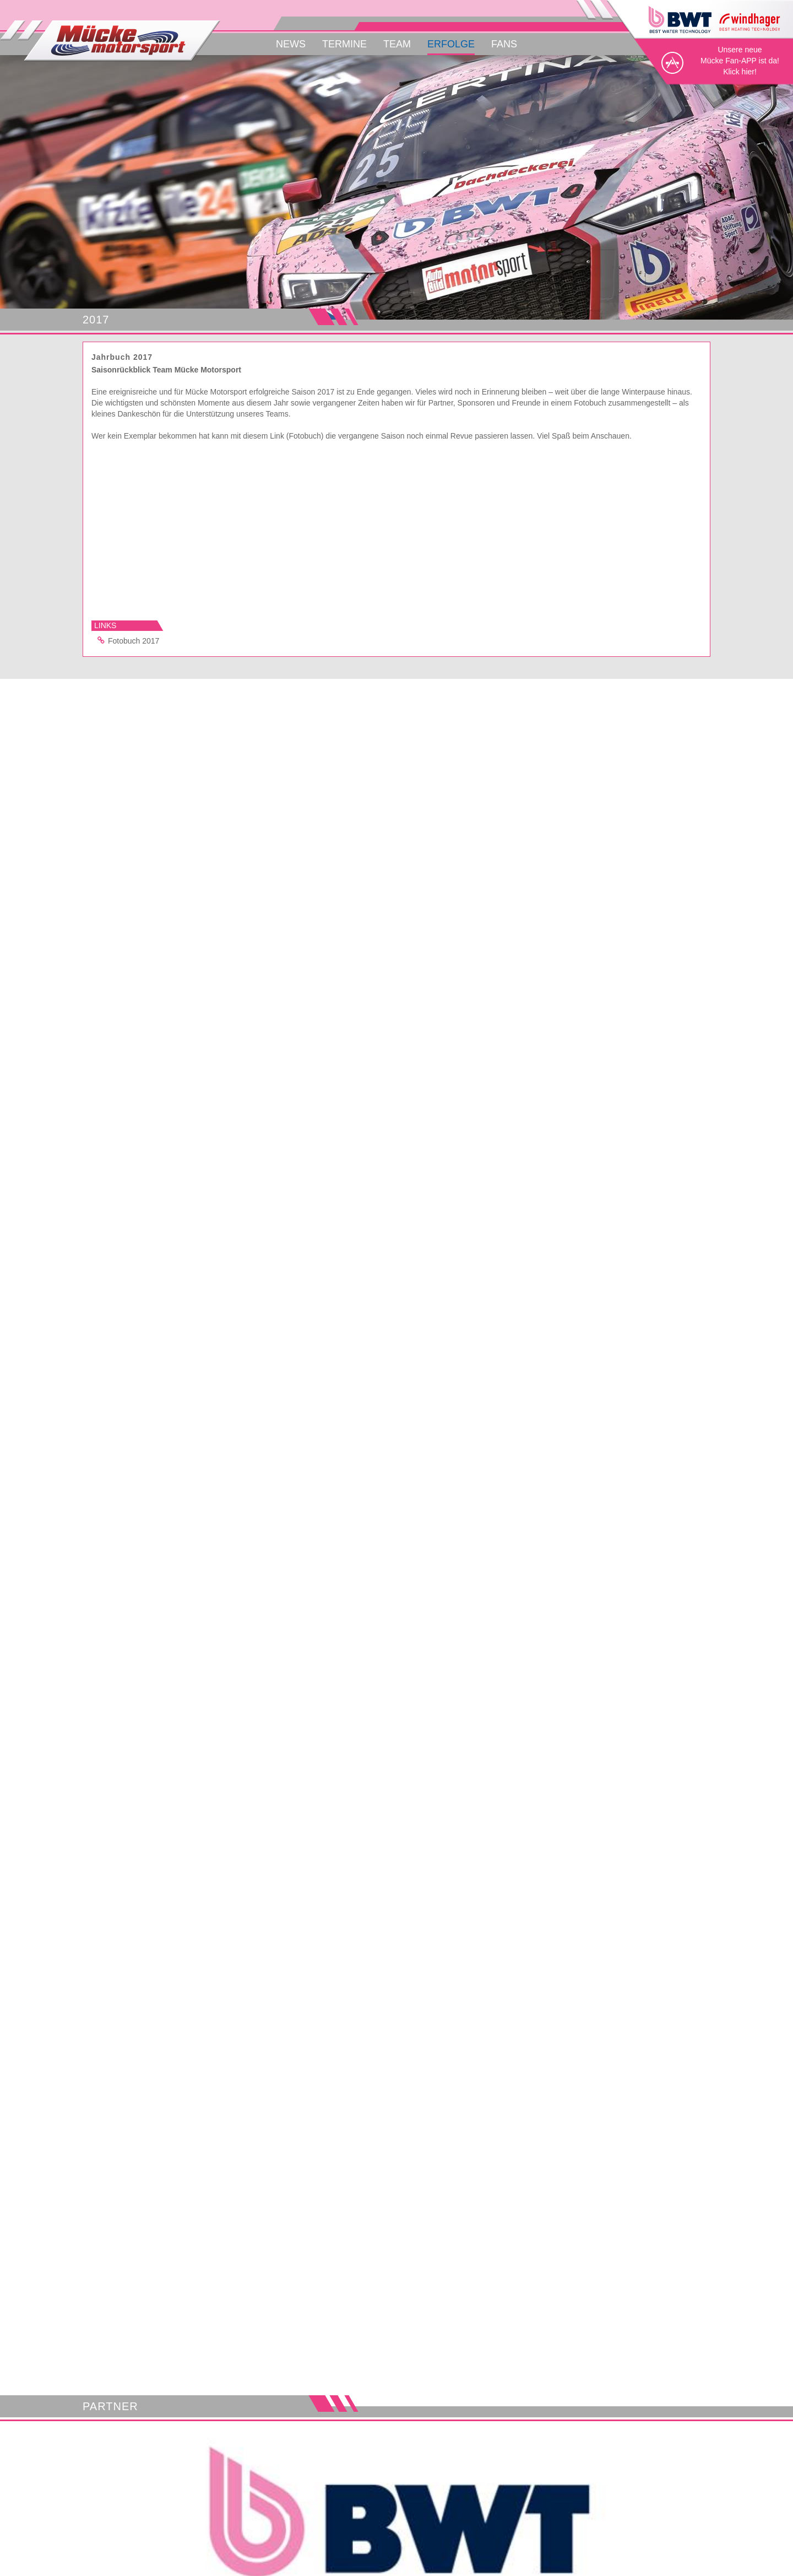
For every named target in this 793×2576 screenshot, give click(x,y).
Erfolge (451, 44)
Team (397, 44)
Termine (344, 44)
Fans (504, 44)
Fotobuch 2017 (126, 640)
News (291, 44)
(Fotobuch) (305, 435)
